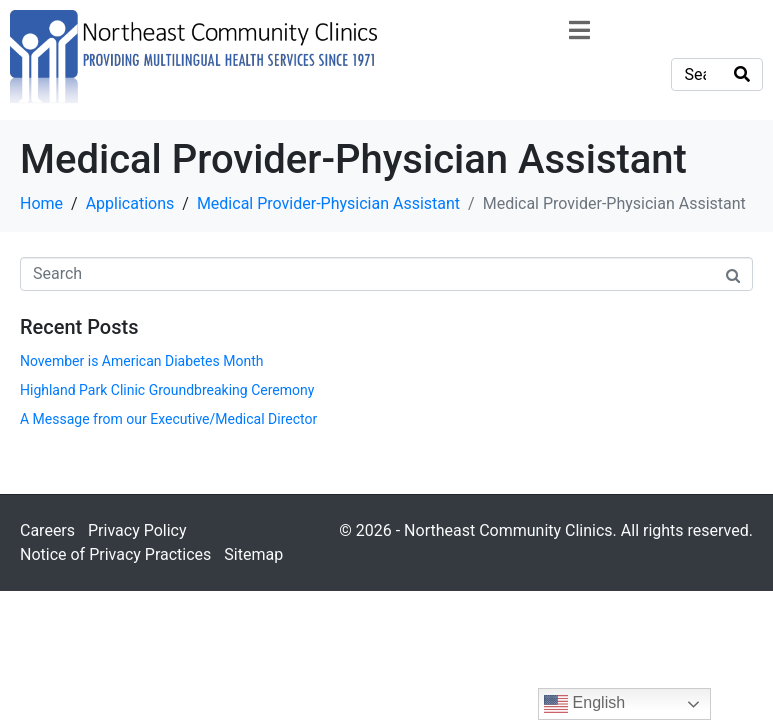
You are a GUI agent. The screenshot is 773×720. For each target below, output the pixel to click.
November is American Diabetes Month (141, 361)
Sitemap (253, 554)
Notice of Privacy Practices (115, 554)
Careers (47, 530)
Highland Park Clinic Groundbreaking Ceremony (167, 390)
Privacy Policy (137, 530)
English (584, 704)
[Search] (742, 74)
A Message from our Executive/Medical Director (168, 419)
